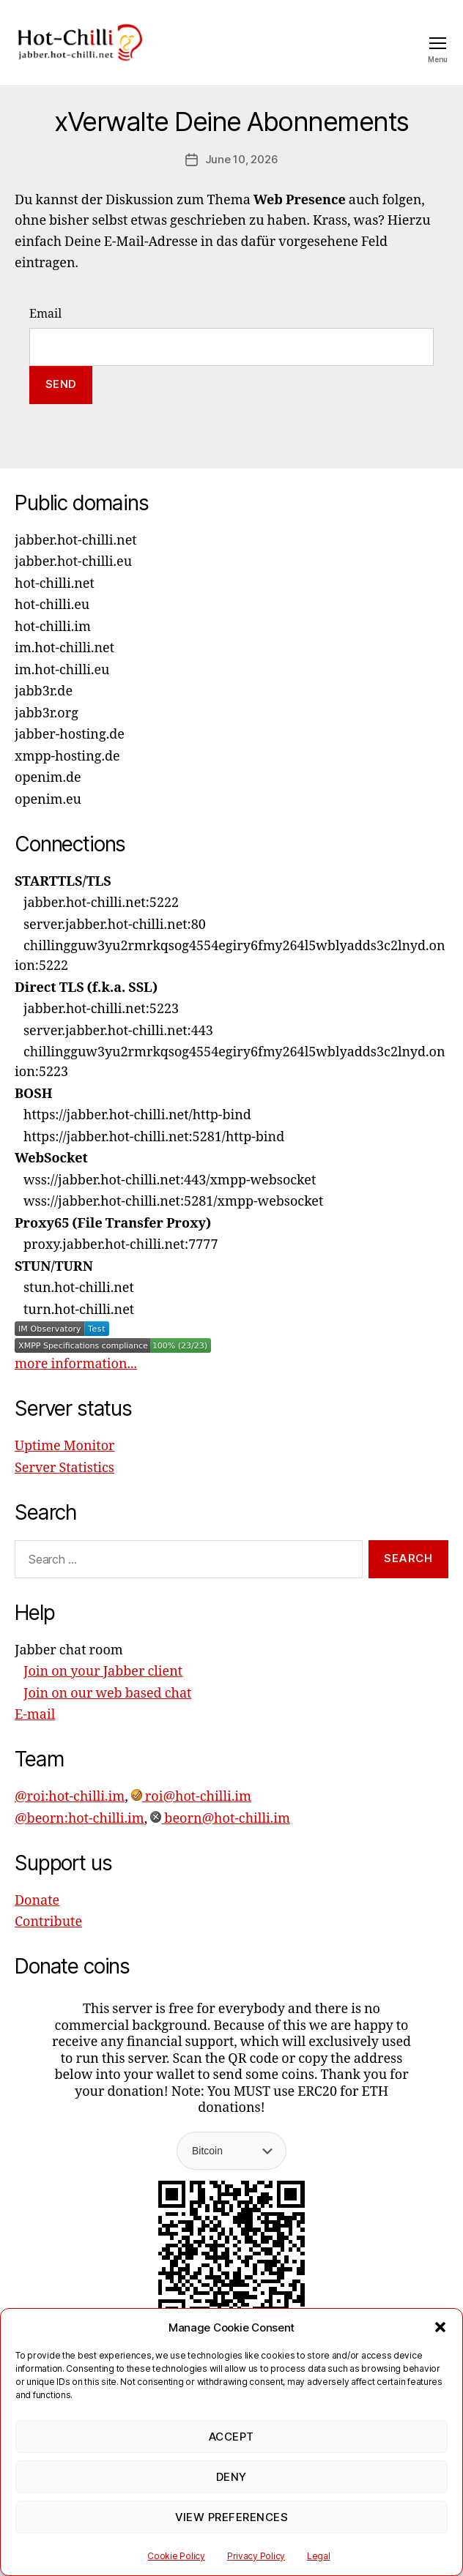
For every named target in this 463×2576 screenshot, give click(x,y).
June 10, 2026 (241, 159)
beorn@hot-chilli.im (220, 1818)
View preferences (232, 2517)
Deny (231, 2477)
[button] (440, 2327)
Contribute (48, 1922)
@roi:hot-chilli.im (70, 1796)
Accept (231, 2437)
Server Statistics (64, 1468)
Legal (318, 2555)
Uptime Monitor (65, 1446)
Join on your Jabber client (102, 1671)
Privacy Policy (256, 2555)
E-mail (35, 1714)
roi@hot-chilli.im (191, 1796)
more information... (76, 1364)
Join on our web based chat (107, 1693)
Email (45, 314)
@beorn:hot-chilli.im (79, 1818)
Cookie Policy (176, 2555)
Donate (37, 1900)
